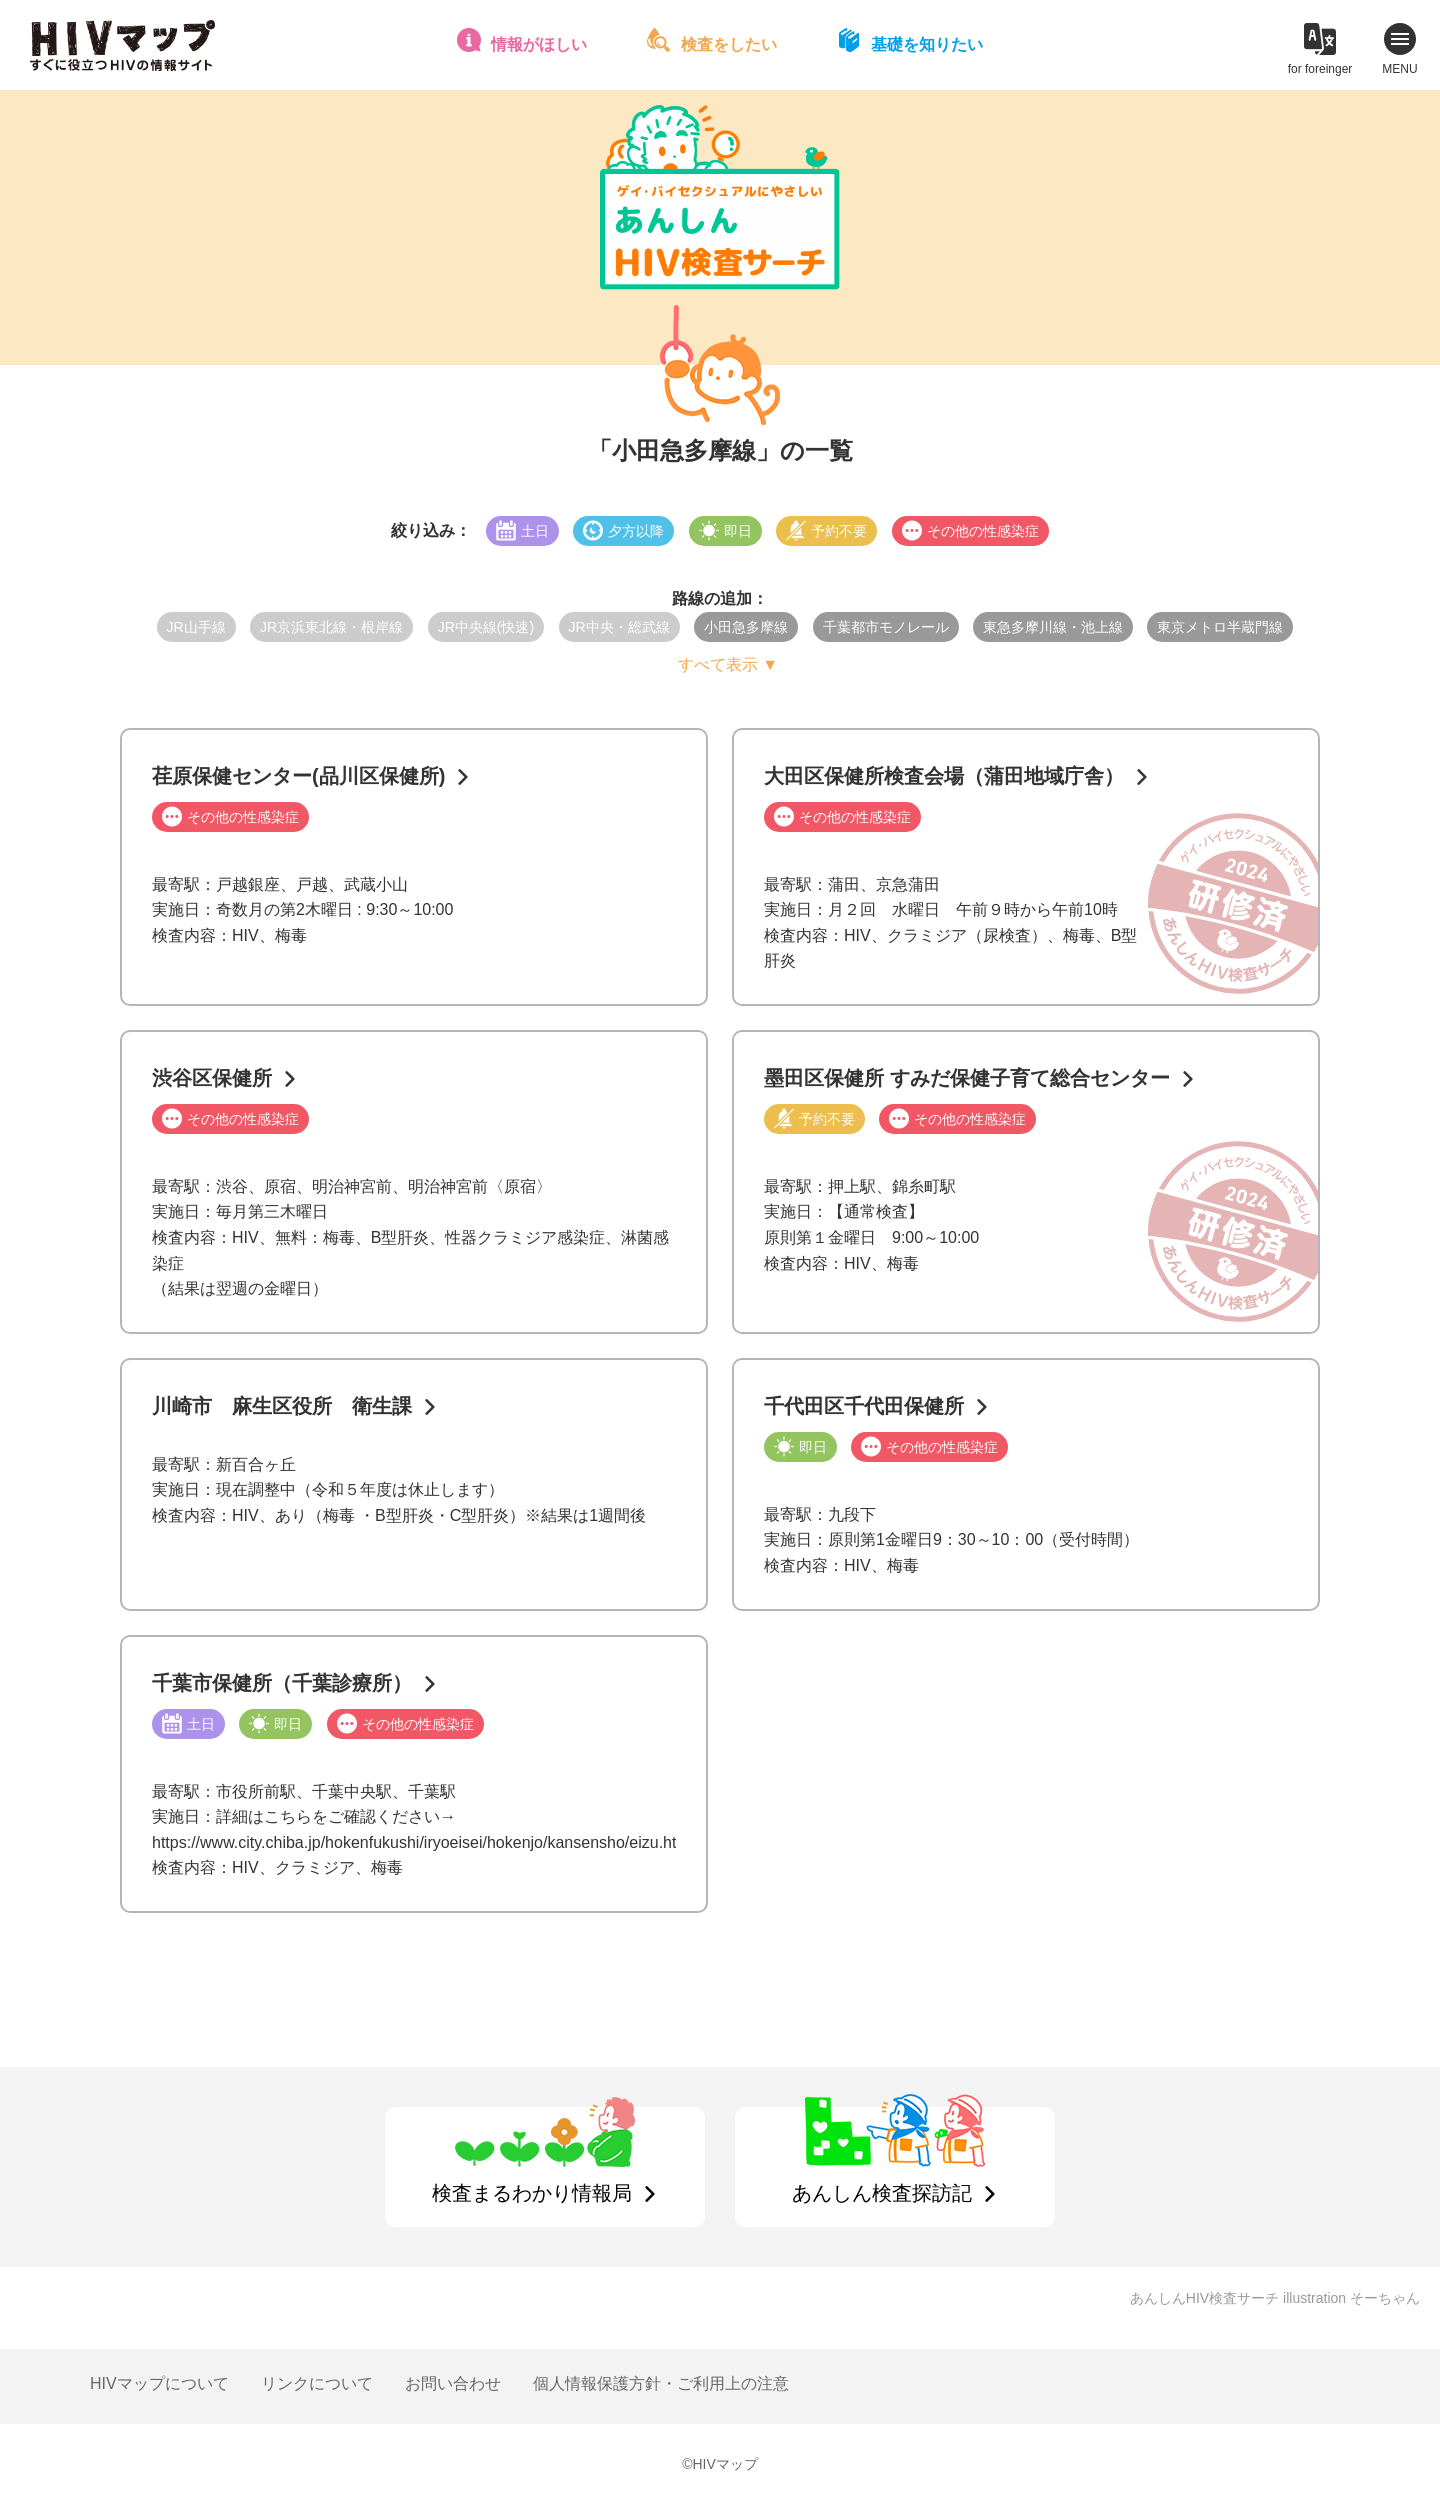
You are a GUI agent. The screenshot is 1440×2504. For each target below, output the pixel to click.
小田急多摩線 (746, 627)
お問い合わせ (453, 2383)
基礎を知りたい (927, 44)
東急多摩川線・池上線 (1053, 627)
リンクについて (317, 2383)
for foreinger (1320, 69)
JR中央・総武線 (619, 627)
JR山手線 (196, 627)
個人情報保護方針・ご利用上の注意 (661, 2383)
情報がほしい (539, 44)
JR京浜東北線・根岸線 (331, 627)
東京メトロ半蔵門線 (1220, 627)
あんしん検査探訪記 (882, 2193)
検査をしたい (729, 44)
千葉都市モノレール (886, 627)
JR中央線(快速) (486, 627)
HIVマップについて (159, 2383)
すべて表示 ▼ (728, 664)
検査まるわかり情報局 (532, 2193)
